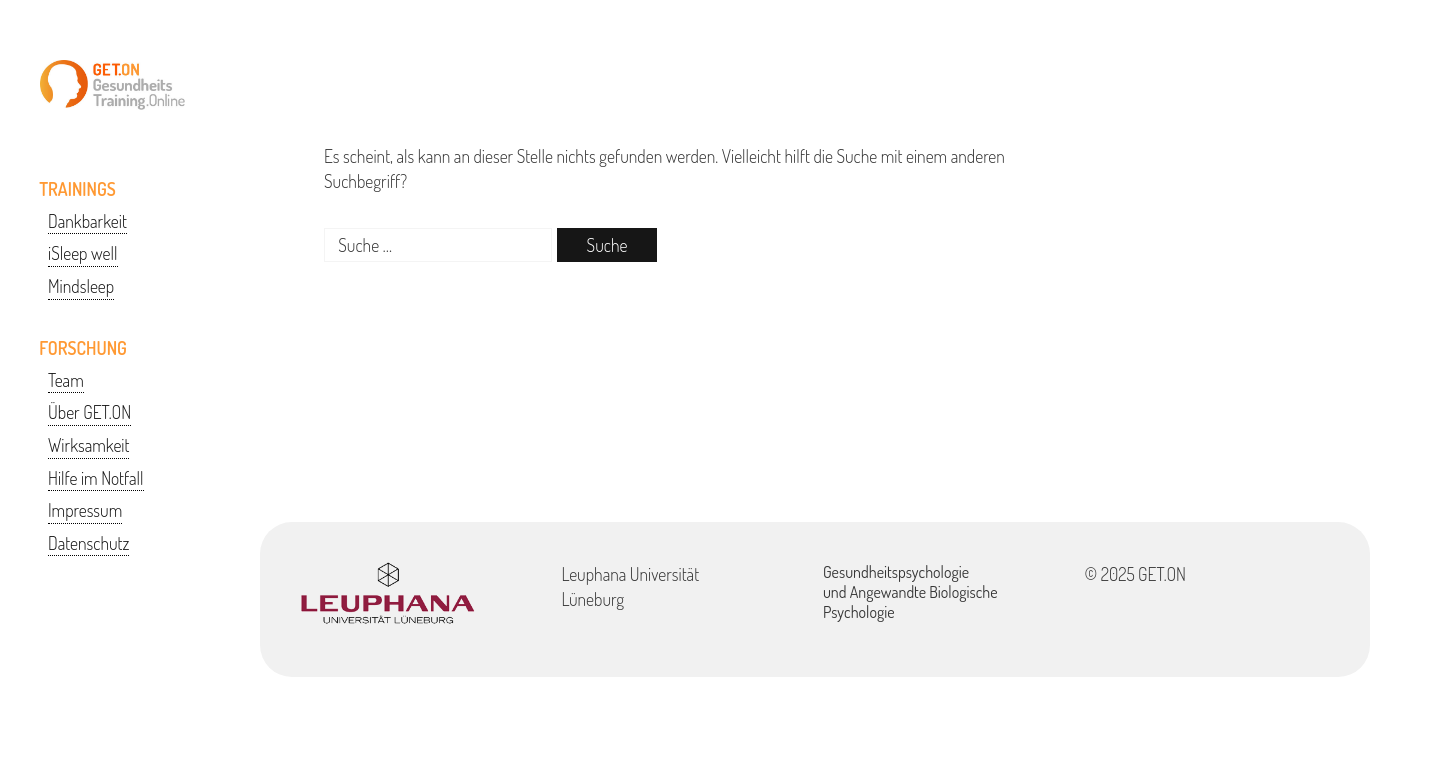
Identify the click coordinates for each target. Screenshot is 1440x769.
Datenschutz (88, 543)
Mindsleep (81, 286)
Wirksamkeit (88, 445)
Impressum (85, 510)
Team (66, 380)
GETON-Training (112, 85)
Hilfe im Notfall (96, 478)
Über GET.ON (89, 412)
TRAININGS (77, 189)
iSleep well (83, 253)
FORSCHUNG (83, 348)
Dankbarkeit (87, 221)
